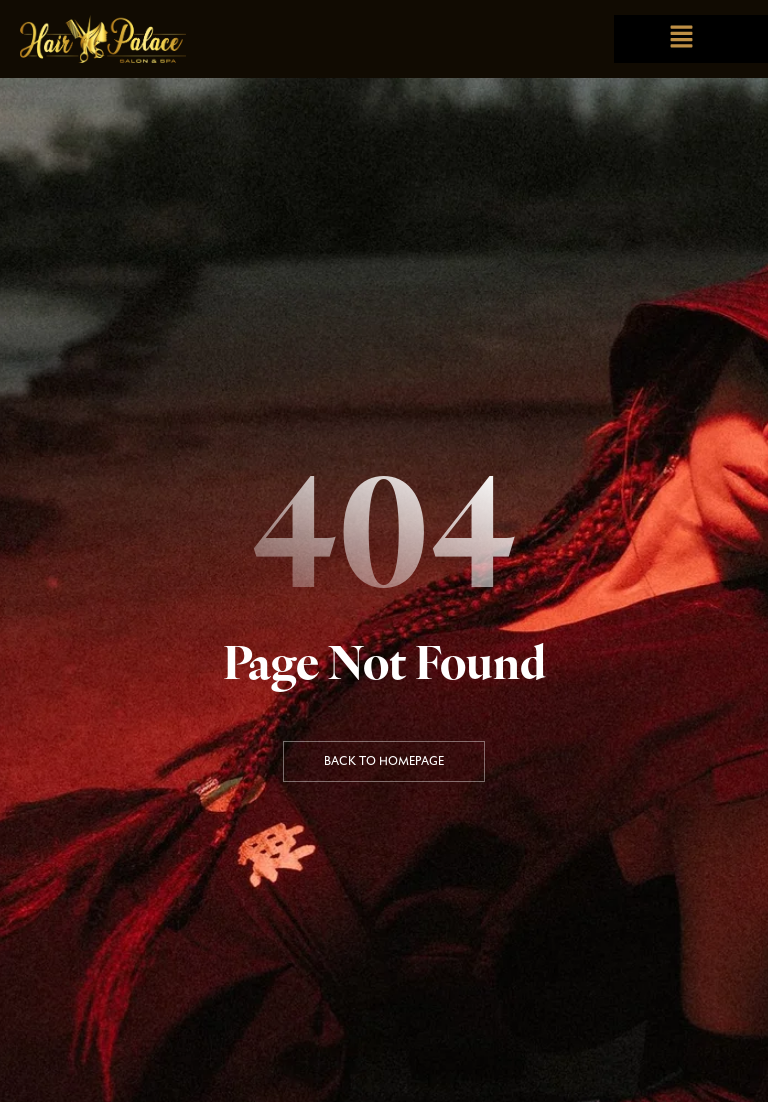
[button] (681, 38)
